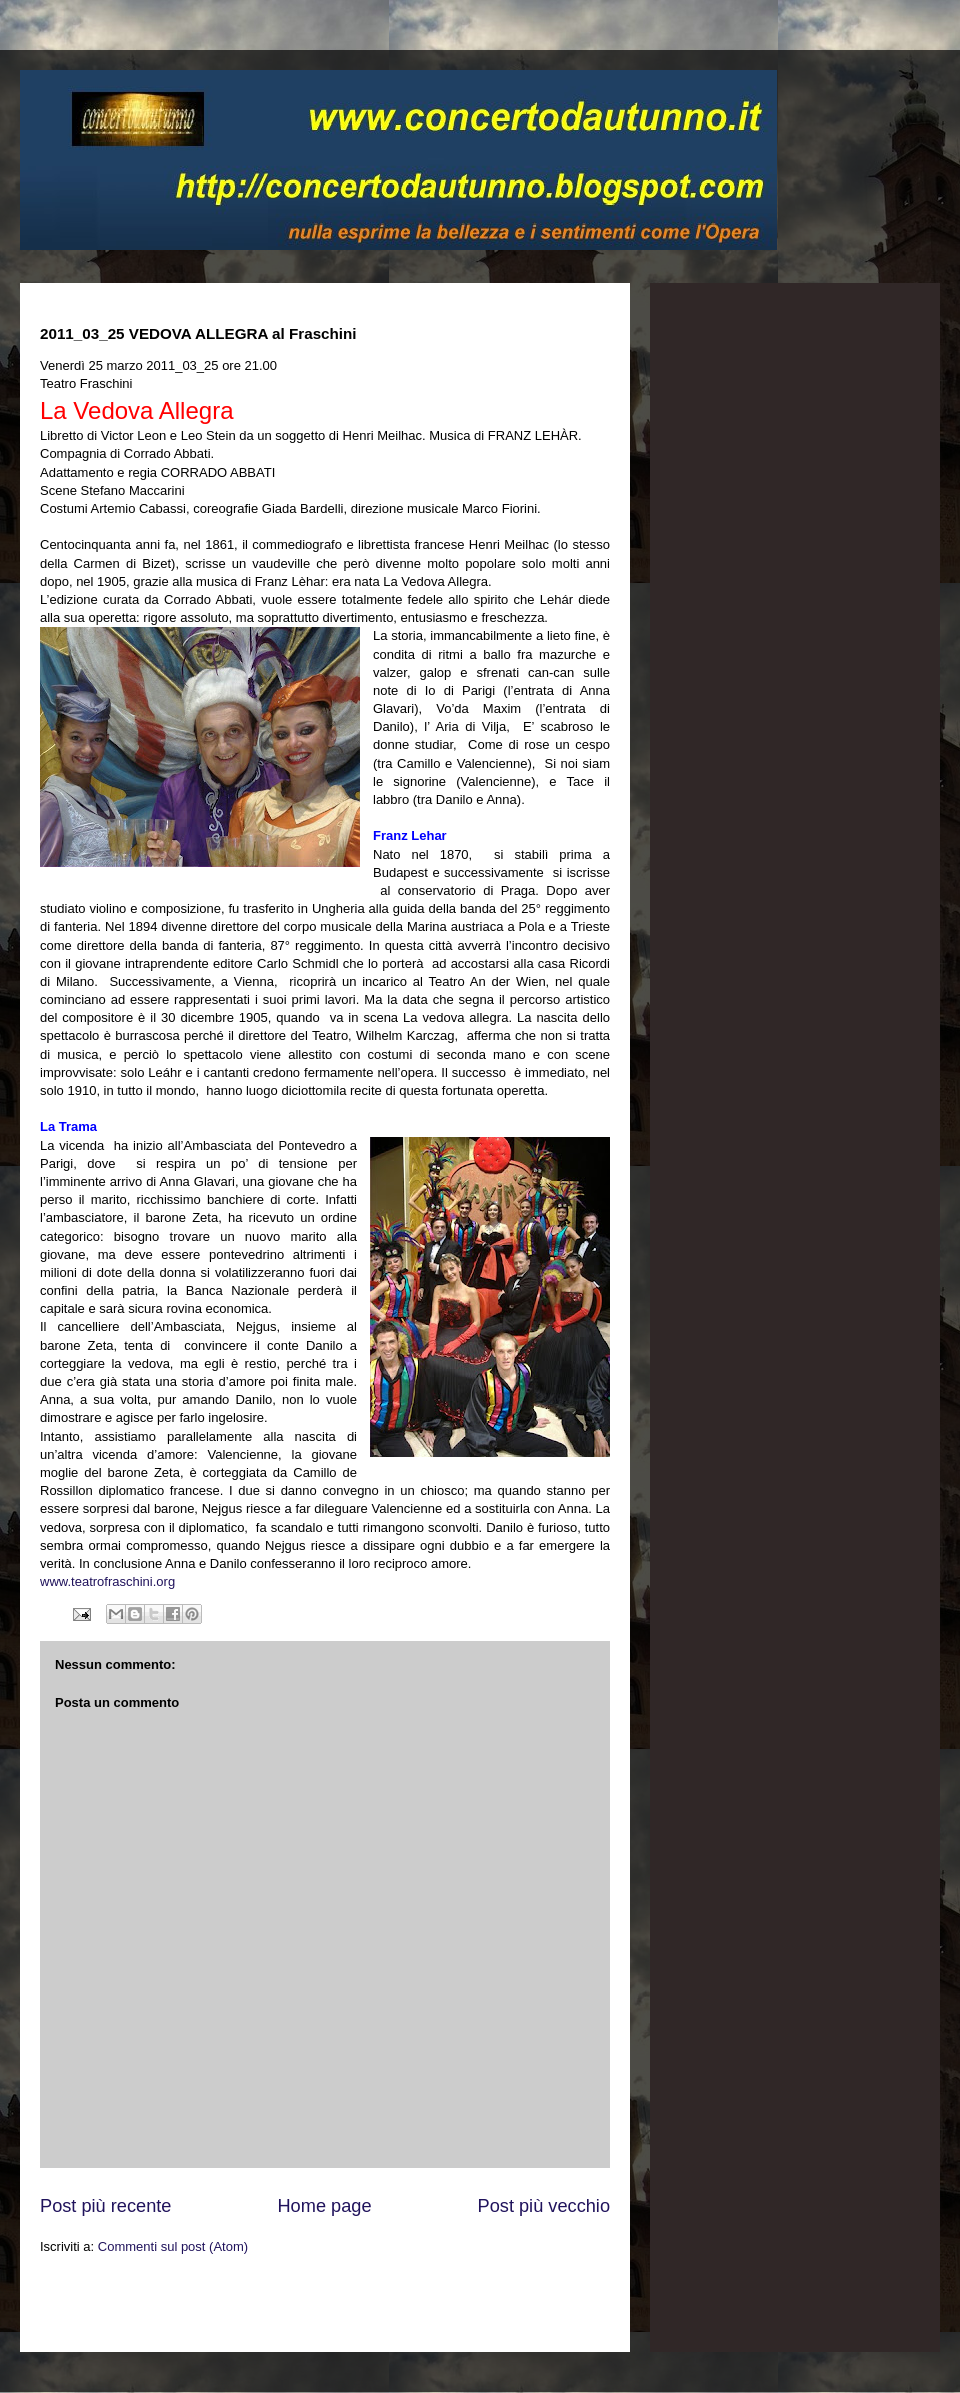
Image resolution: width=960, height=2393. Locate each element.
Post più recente (105, 2206)
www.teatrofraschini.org (107, 1581)
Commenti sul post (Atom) (173, 2246)
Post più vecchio (544, 2206)
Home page (324, 2206)
